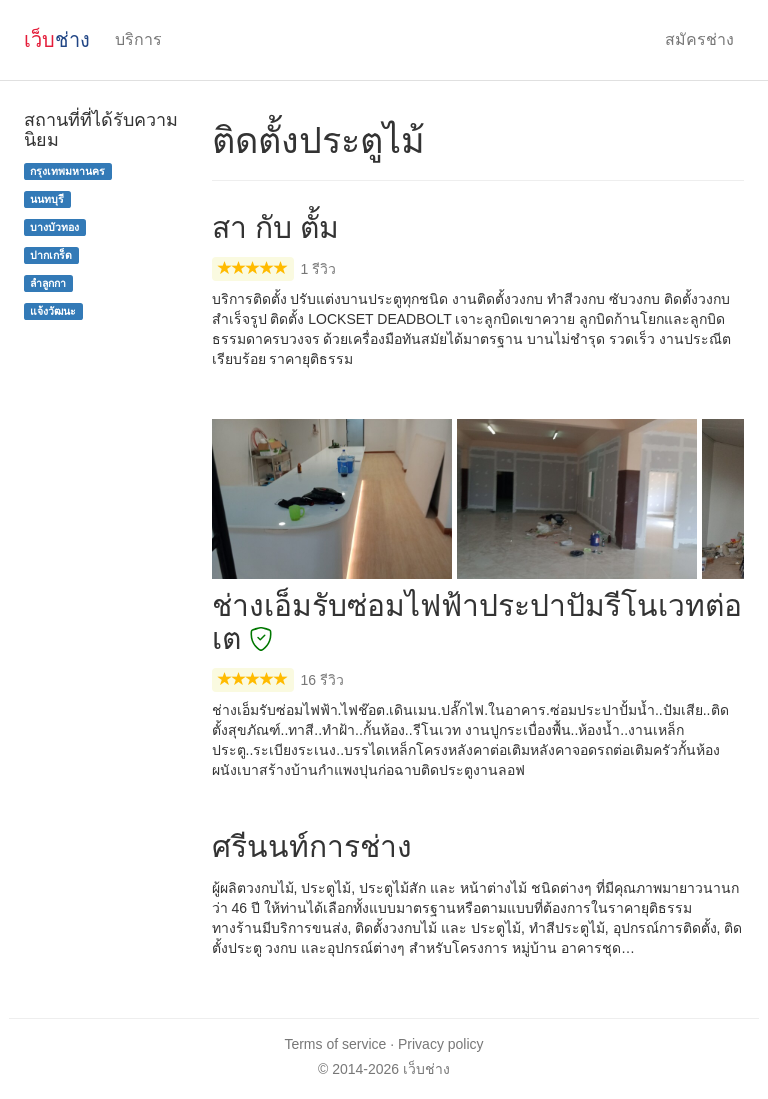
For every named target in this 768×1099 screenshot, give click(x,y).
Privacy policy (441, 1044)
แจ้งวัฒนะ (53, 311)
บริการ (138, 39)
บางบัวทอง (54, 227)
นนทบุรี (47, 199)
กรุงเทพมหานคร (67, 171)
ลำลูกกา (48, 283)
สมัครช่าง (699, 39)
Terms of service (335, 1044)
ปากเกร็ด (51, 255)
